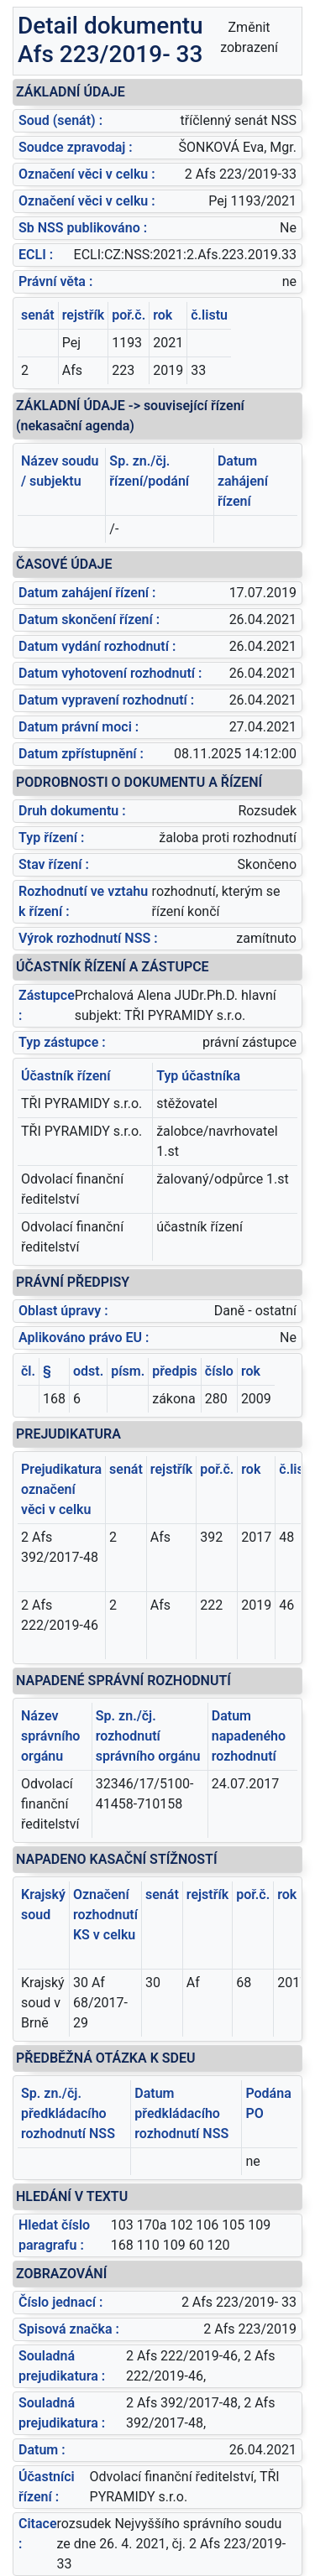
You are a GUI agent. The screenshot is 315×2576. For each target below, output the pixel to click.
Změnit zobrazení (249, 37)
